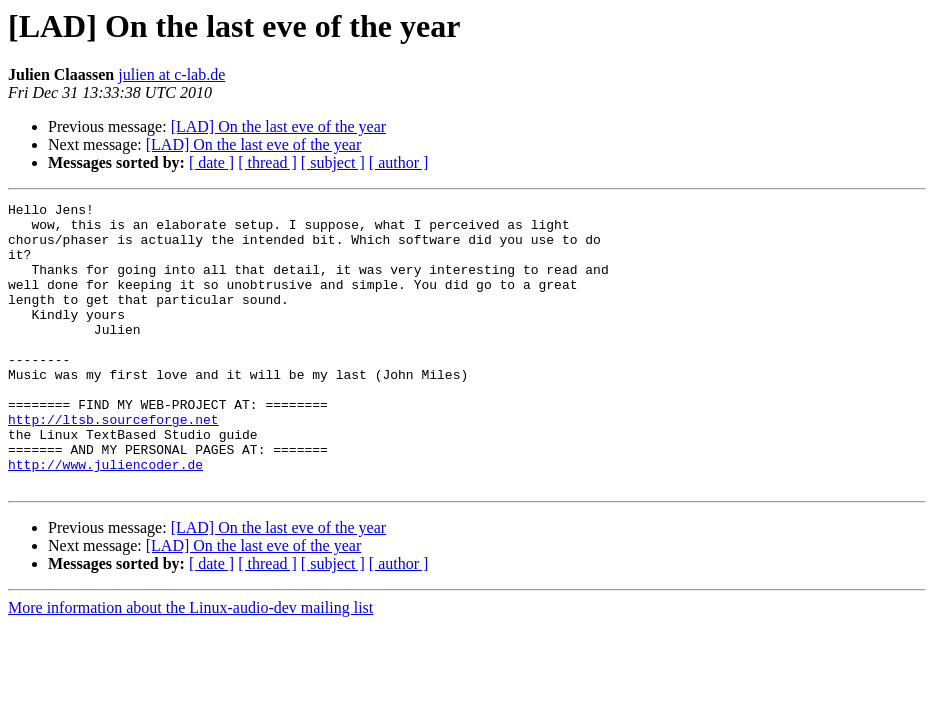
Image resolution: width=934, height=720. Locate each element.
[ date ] (211, 162)
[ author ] (399, 162)
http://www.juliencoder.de (105, 518)
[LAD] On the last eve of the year (278, 126)
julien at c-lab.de (171, 74)
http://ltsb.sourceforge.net (113, 464)
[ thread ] (267, 162)
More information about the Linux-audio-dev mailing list (190, 664)
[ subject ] (333, 162)
